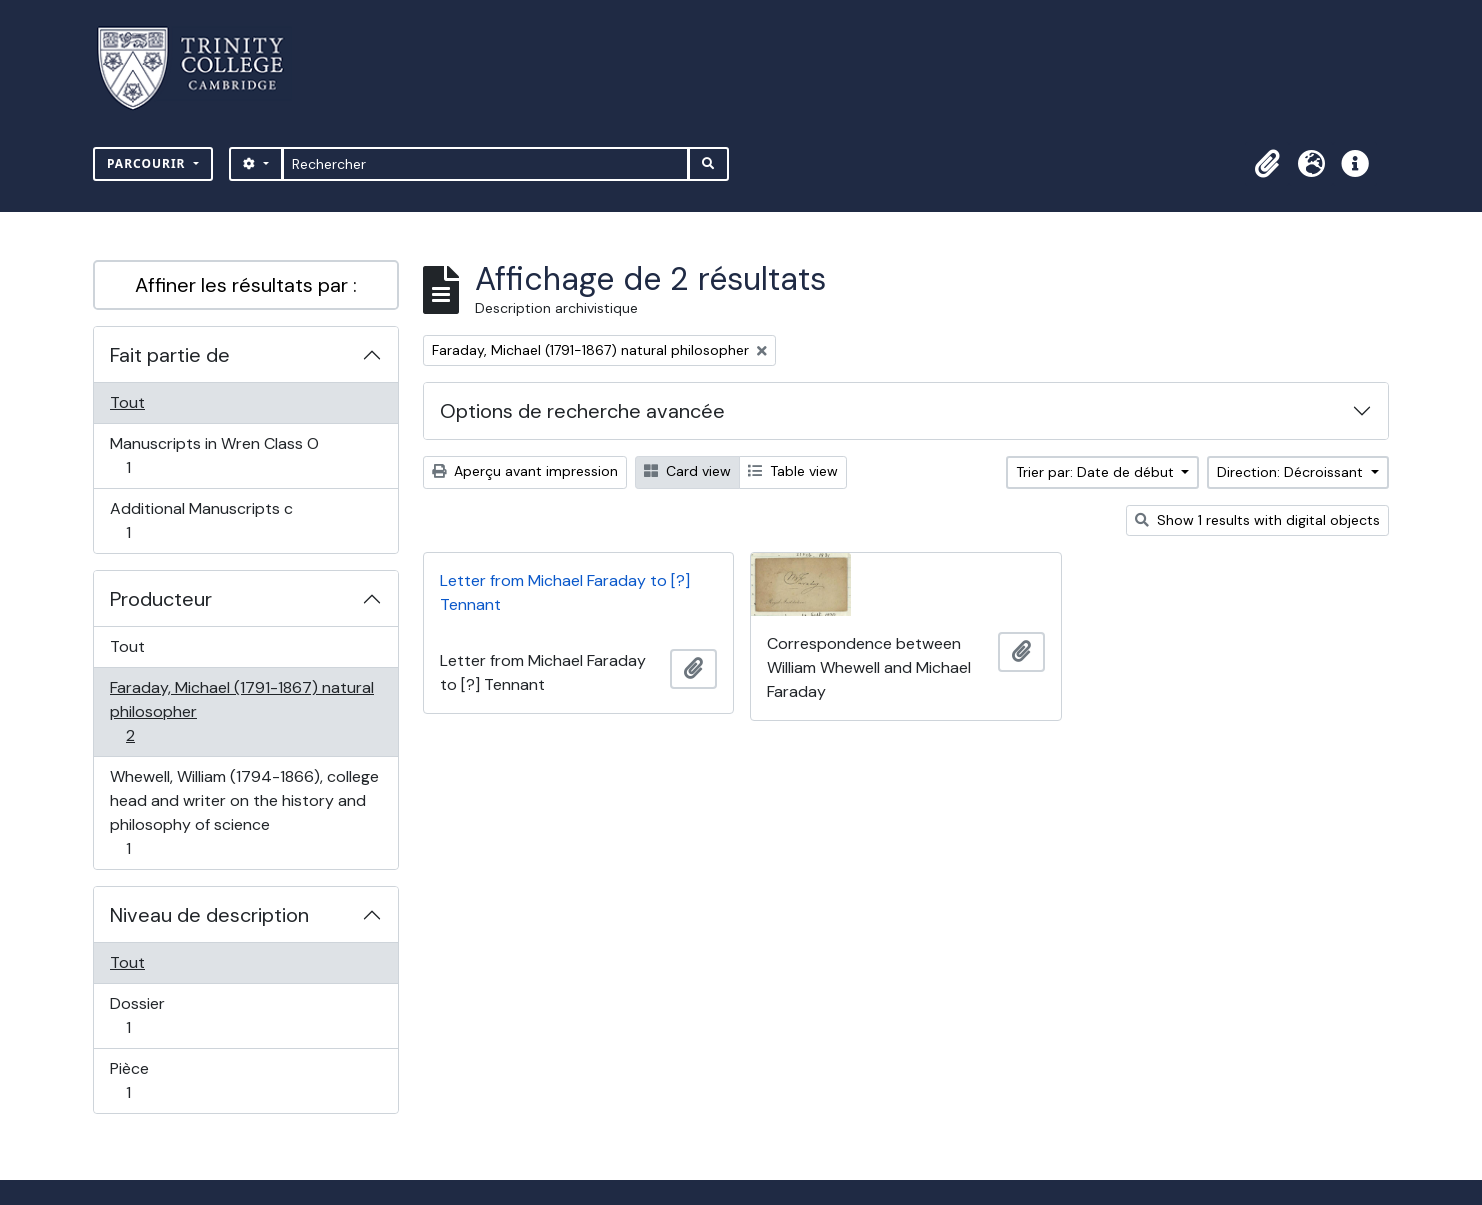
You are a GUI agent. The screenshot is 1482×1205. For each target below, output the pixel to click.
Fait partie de (170, 355)
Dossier (150, 1015)
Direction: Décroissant (1292, 472)
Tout (127, 402)
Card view (687, 471)
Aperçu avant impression (525, 471)
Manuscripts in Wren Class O (214, 455)
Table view (793, 471)
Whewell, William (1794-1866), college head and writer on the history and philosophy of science (244, 812)
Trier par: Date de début (1097, 472)
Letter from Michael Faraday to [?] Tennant (565, 592)
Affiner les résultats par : (246, 285)
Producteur (161, 599)
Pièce (150, 1080)
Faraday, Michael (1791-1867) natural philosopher (241, 711)
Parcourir (148, 163)
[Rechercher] (485, 164)
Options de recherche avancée (582, 411)
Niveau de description (209, 915)
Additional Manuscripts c (201, 520)
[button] (1267, 164)
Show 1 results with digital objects (1257, 520)
